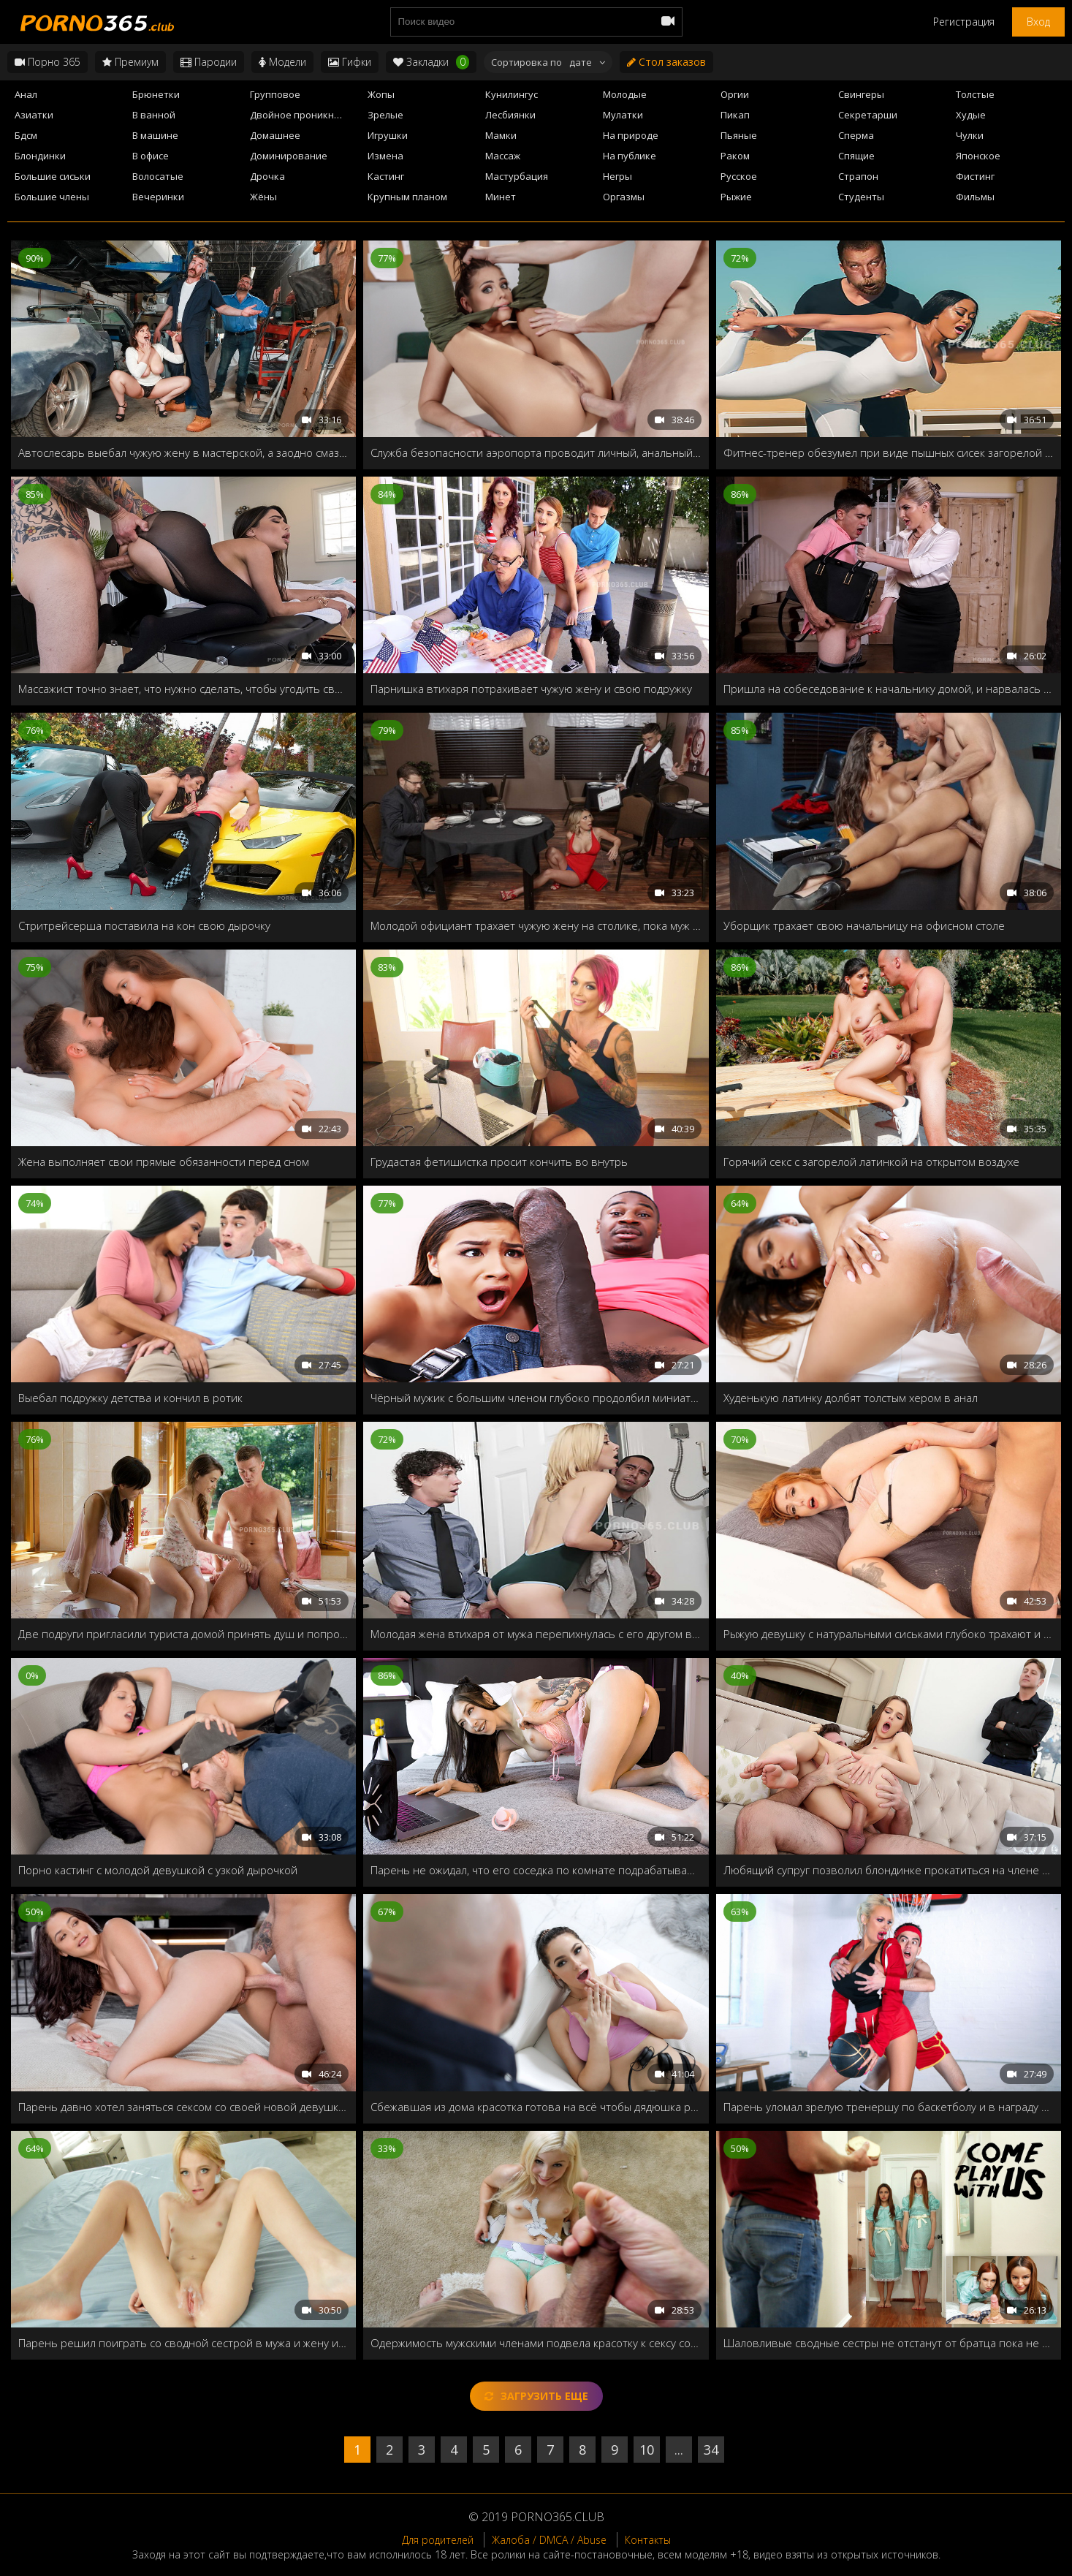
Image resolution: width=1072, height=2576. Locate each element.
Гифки (349, 62)
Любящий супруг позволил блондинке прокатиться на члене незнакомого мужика (888, 1870)
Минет (500, 196)
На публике (629, 155)
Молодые (625, 94)
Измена (385, 155)
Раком (735, 155)
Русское (739, 176)
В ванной (153, 114)
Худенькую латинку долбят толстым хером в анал (850, 1397)
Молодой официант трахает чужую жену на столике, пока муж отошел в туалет (535, 925)
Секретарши (867, 114)
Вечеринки (158, 196)
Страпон (858, 176)
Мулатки (623, 114)
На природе (630, 135)
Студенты (861, 196)
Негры (617, 176)
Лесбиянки (510, 114)
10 (646, 2449)
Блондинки (40, 155)
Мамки (501, 135)
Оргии (735, 94)
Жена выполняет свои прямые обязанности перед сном (163, 1161)
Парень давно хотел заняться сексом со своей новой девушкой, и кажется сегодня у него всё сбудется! (183, 2106)
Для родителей (438, 2540)
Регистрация (964, 22)
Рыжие (736, 196)
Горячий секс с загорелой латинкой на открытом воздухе (871, 1161)
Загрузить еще (536, 2396)
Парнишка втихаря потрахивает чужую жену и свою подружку (531, 688)
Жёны (263, 196)
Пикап (735, 114)
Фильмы (975, 196)
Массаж (502, 155)
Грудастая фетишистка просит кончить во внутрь (499, 1161)
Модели (282, 62)
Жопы (381, 94)
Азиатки (34, 114)
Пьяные (739, 135)
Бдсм (26, 135)
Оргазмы (624, 196)
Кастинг (386, 176)
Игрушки (388, 135)
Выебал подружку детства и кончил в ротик (130, 1397)
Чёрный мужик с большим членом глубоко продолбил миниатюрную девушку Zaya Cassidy (535, 1397)
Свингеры (861, 94)
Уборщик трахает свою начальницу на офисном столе (864, 925)
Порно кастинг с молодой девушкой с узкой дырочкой (157, 1870)
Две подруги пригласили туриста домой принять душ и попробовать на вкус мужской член (183, 1633)
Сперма (856, 135)
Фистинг (975, 176)
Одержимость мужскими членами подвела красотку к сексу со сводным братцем (535, 2343)
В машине (155, 135)
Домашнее (275, 135)
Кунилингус (511, 94)
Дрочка (267, 176)
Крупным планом (407, 196)
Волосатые (157, 176)
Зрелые (385, 114)
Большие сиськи (53, 176)
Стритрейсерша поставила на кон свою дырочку (144, 925)
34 (711, 2449)
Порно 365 (47, 62)
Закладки (431, 62)
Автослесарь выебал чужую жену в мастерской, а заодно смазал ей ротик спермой (183, 452)
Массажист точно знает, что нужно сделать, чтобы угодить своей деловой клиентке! (183, 688)
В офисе (150, 155)
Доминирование (288, 155)
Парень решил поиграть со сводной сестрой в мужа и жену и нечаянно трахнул (183, 2343)
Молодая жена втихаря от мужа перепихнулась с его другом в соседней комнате (535, 1633)
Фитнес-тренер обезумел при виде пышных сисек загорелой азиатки (888, 452)
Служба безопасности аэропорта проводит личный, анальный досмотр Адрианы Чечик (535, 452)
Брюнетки (156, 94)
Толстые (975, 94)
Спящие (856, 155)
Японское (978, 155)
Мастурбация (516, 176)
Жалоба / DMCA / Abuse (549, 2540)
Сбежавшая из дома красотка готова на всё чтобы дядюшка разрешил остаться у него (535, 2106)
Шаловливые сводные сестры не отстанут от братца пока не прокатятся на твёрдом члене (888, 2343)
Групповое (275, 94)
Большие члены (52, 196)
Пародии (208, 62)
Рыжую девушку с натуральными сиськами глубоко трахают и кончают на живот (888, 1633)
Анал (26, 94)
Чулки (970, 135)
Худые (971, 114)
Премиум (130, 62)
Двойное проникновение (304, 114)
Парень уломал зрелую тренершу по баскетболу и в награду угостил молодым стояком (888, 2106)
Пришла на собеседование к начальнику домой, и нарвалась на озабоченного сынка (888, 688)
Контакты (648, 2540)
